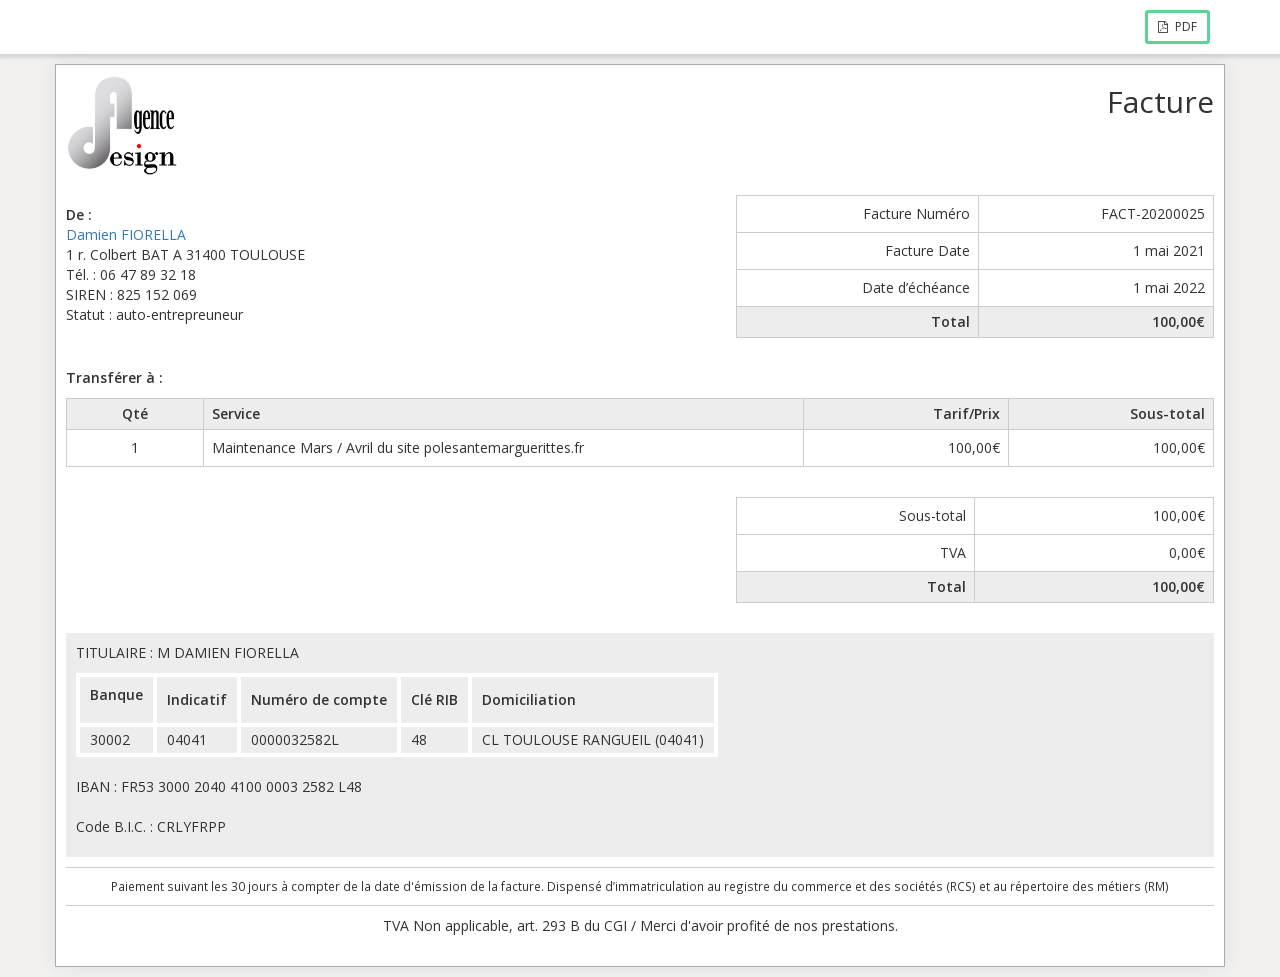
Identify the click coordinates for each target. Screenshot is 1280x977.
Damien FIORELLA (126, 234)
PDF (1177, 26)
